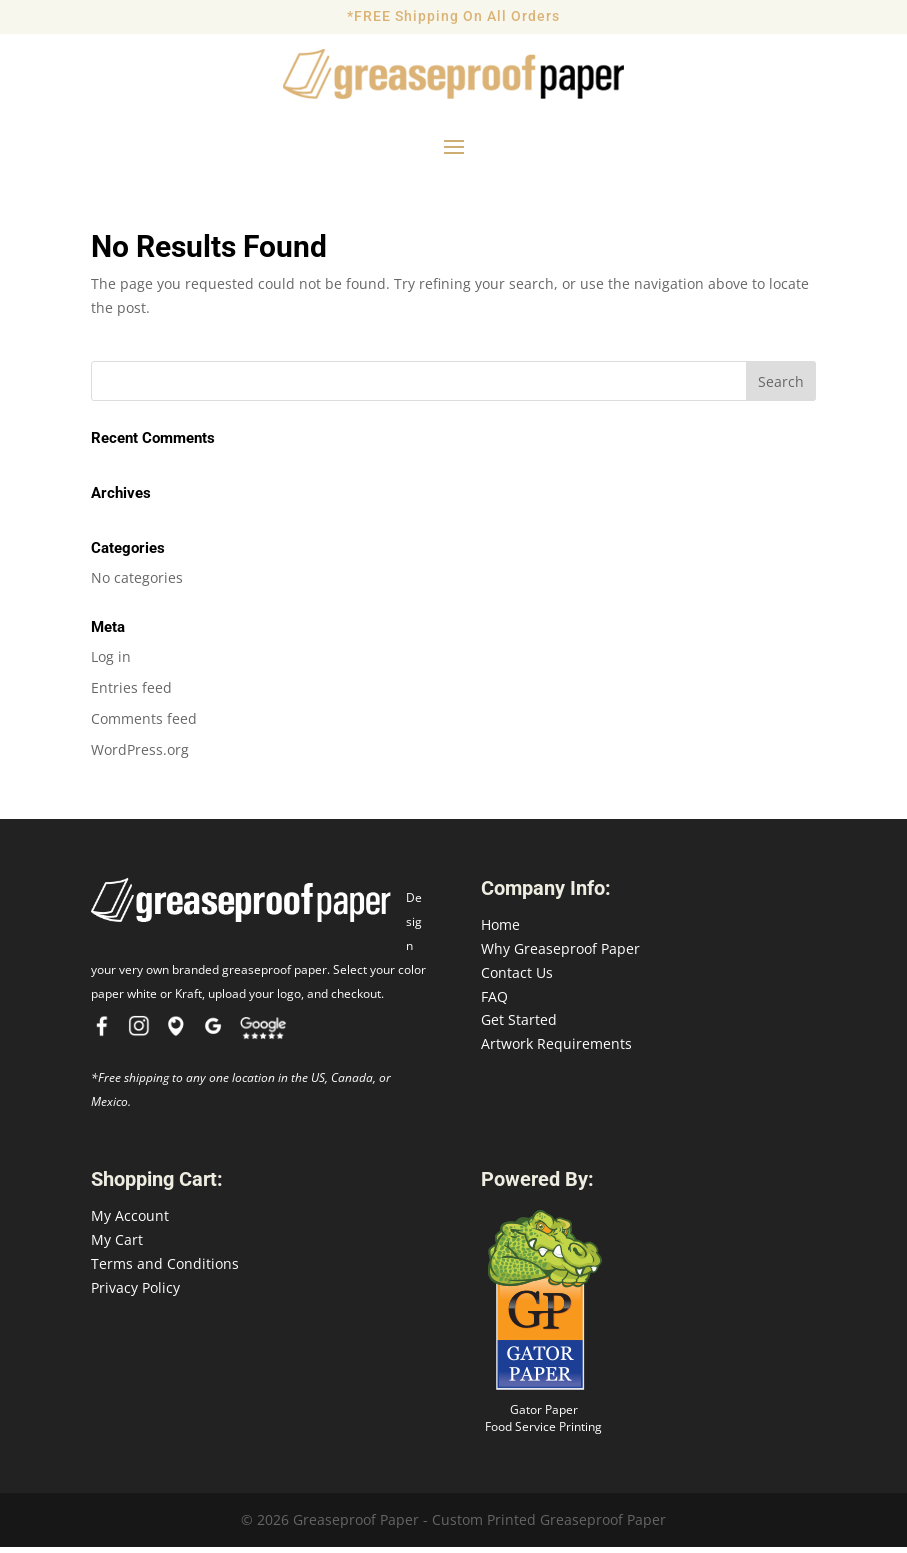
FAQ (494, 1002)
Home (500, 930)
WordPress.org (140, 755)
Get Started (519, 1025)
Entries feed (131, 693)
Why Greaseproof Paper (560, 954)
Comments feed (144, 724)
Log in (111, 662)
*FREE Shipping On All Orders (453, 16)
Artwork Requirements (556, 1049)
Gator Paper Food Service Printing (543, 1424)
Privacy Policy (135, 1293)
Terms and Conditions (165, 1269)
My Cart (117, 1245)
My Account (130, 1221)
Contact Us (517, 978)
